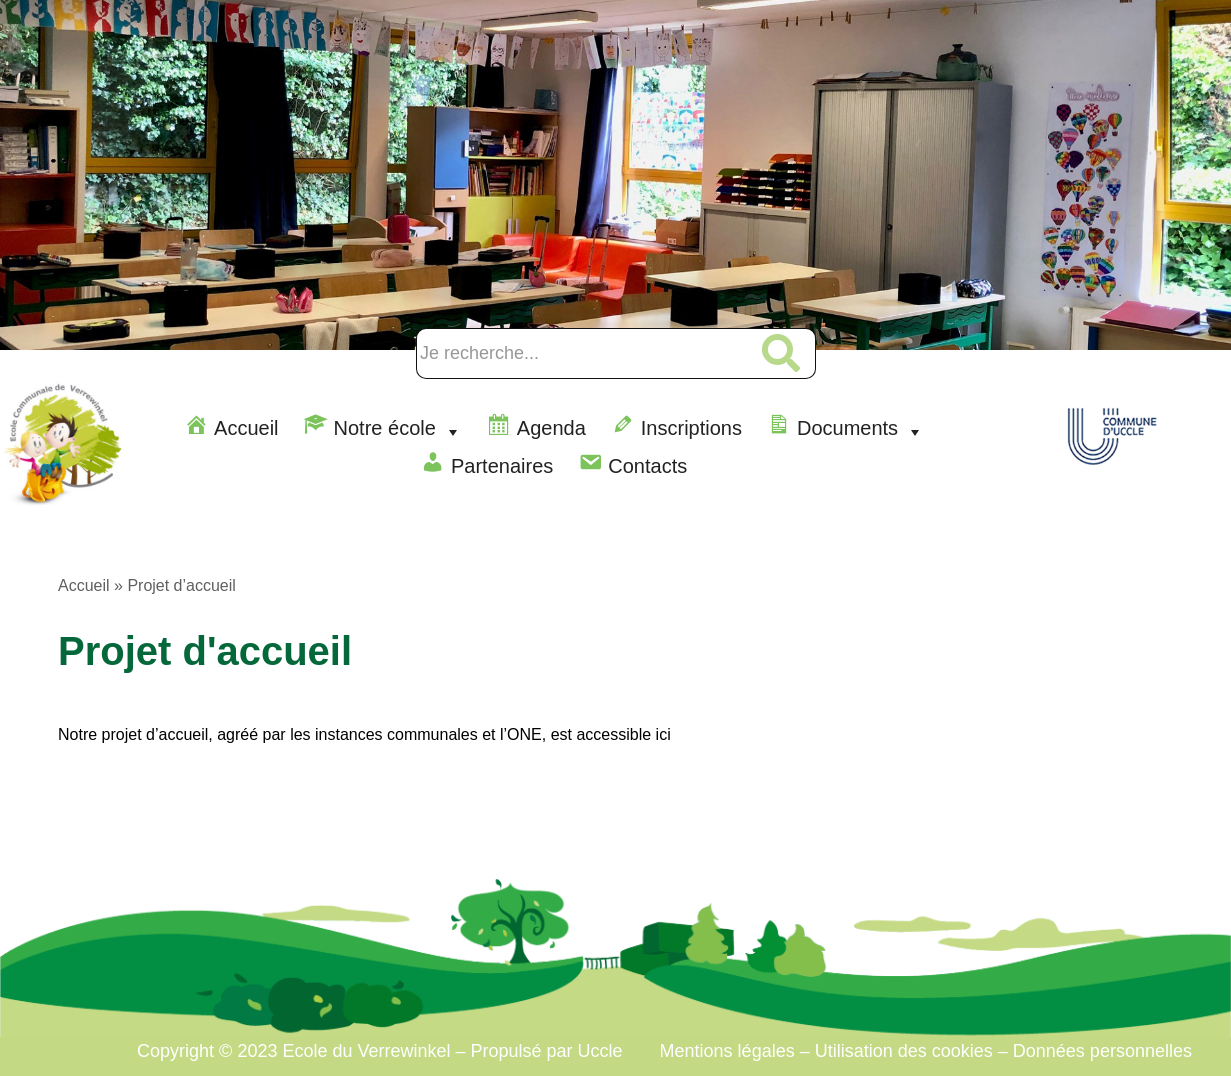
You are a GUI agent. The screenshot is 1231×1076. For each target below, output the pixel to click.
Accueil (84, 585)
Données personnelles (1102, 1051)
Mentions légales (730, 1051)
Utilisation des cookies (904, 1051)
